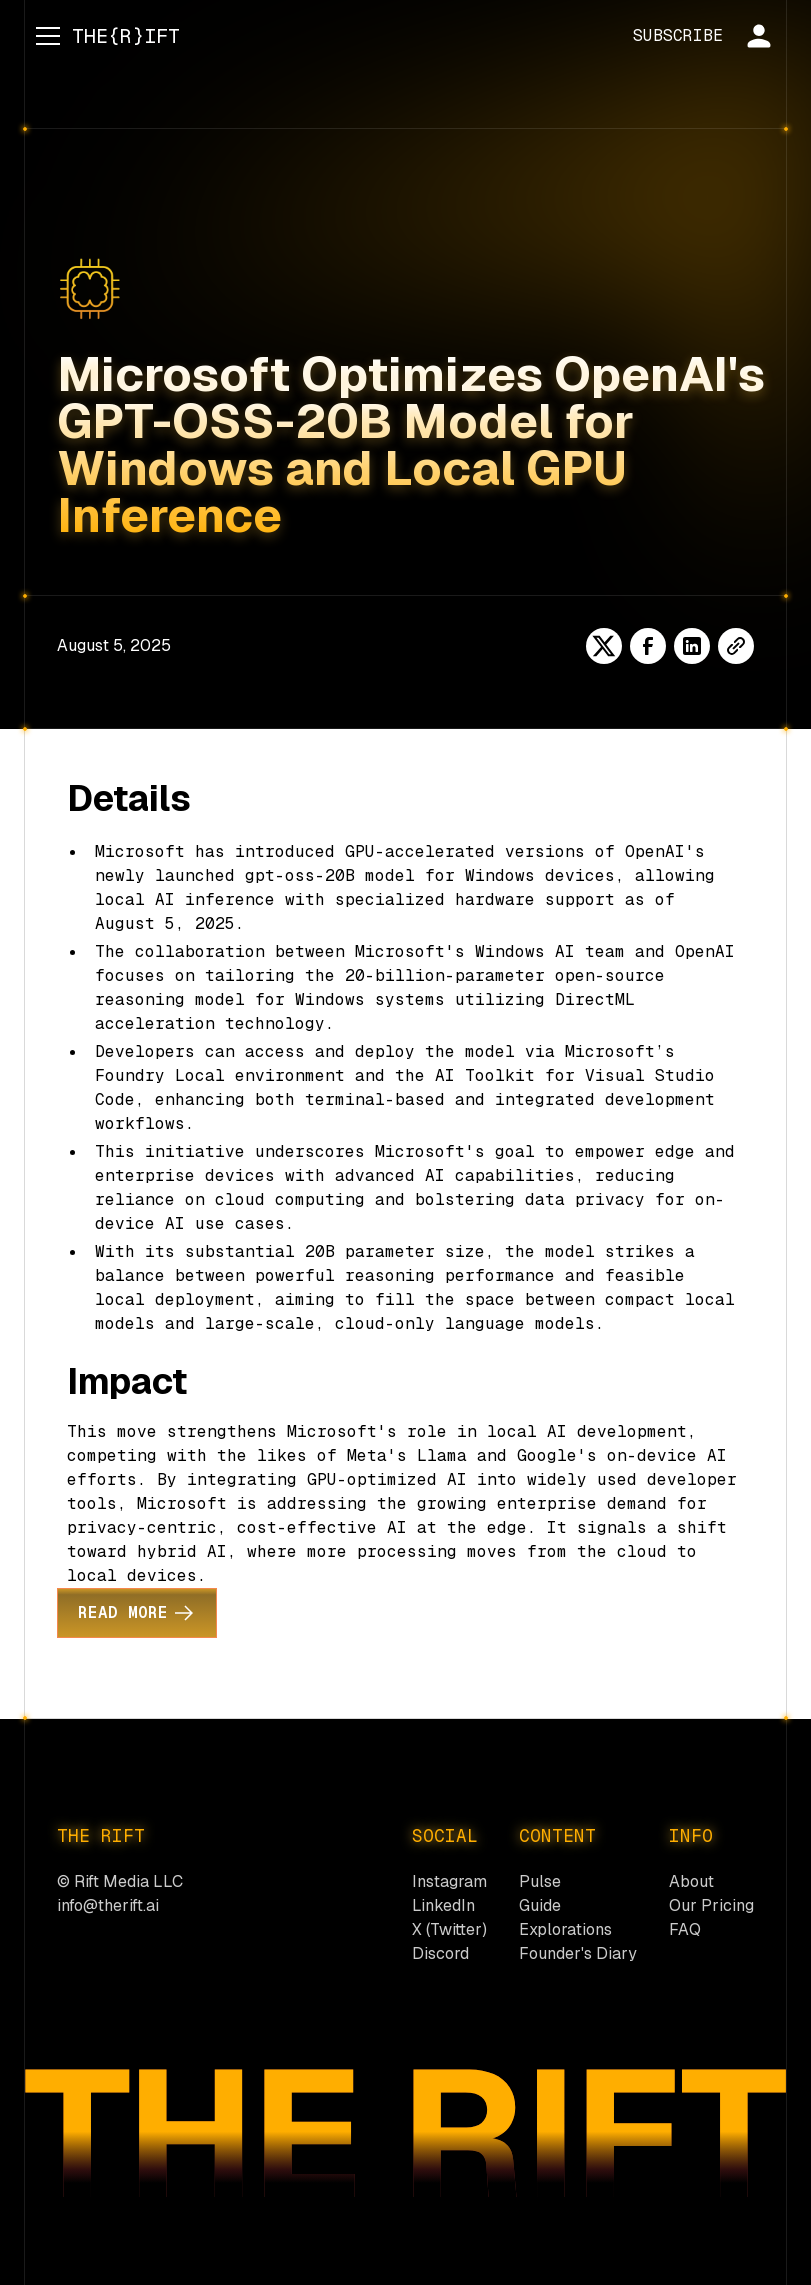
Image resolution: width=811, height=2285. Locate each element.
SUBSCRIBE (678, 35)
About (691, 1881)
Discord (440, 1953)
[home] (126, 36)
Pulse (540, 1881)
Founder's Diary (578, 1953)
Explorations (565, 1929)
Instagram (449, 1881)
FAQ (685, 1929)
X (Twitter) (449, 1929)
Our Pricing (711, 1905)
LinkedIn (443, 1905)
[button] (44, 36)
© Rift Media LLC (120, 1881)
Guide (540, 1905)
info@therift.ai (108, 1905)
